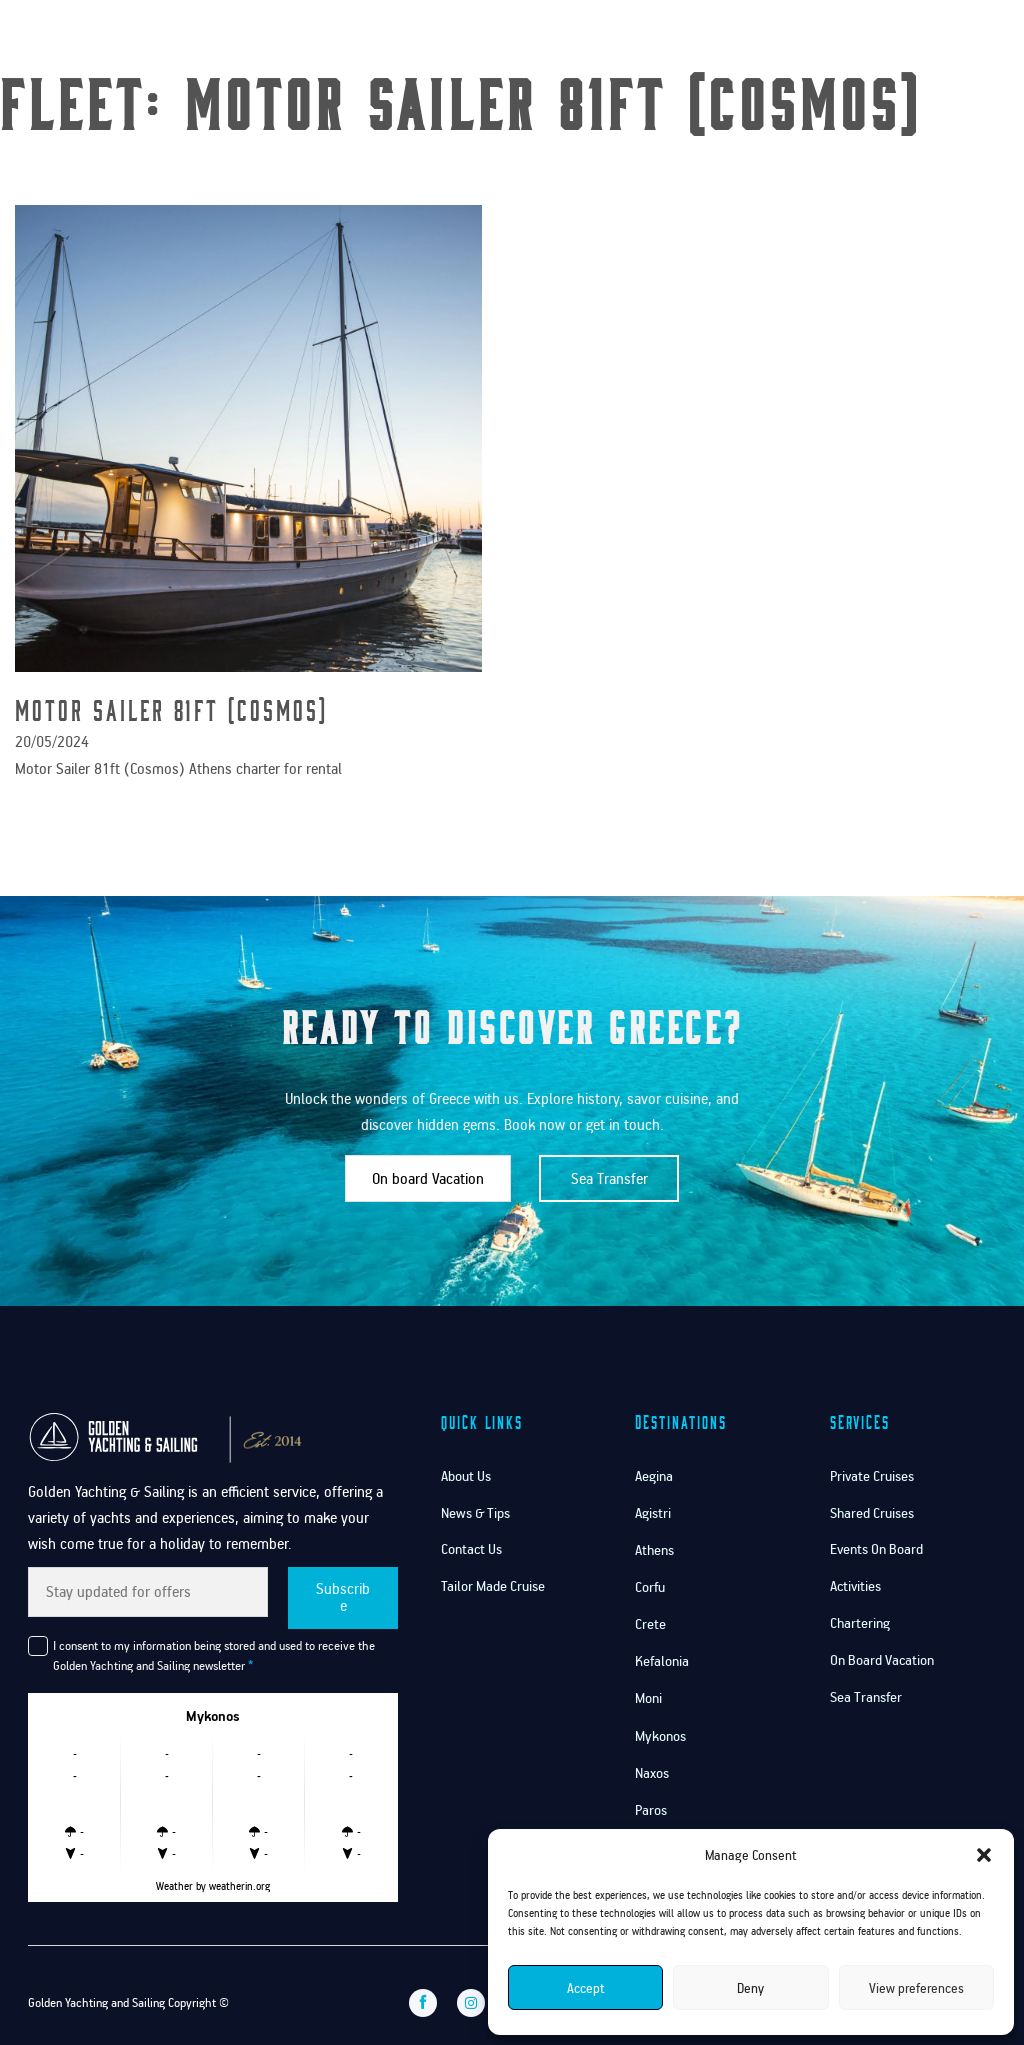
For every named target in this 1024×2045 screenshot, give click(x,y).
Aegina (654, 1476)
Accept (586, 1988)
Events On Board (876, 1549)
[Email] (148, 1592)
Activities (855, 1586)
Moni (648, 1698)
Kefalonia (662, 1661)
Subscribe (343, 1597)
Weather (174, 1886)
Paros (651, 1810)
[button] (984, 1855)
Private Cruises (872, 1476)
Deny (750, 1988)
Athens (654, 1550)
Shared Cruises (872, 1513)
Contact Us (839, 38)
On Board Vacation (882, 1660)
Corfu (650, 1587)
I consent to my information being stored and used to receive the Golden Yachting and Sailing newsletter (214, 1655)
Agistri (653, 1513)
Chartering (860, 1623)
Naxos (652, 1773)
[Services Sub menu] (769, 38)
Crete (650, 1624)
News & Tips (475, 1513)
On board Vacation (428, 1178)
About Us (466, 1476)
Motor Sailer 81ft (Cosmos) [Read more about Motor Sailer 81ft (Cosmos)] (171, 709)
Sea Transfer (609, 1178)
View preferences (916, 1988)
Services (731, 38)
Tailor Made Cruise (493, 1586)
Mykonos (660, 1736)
